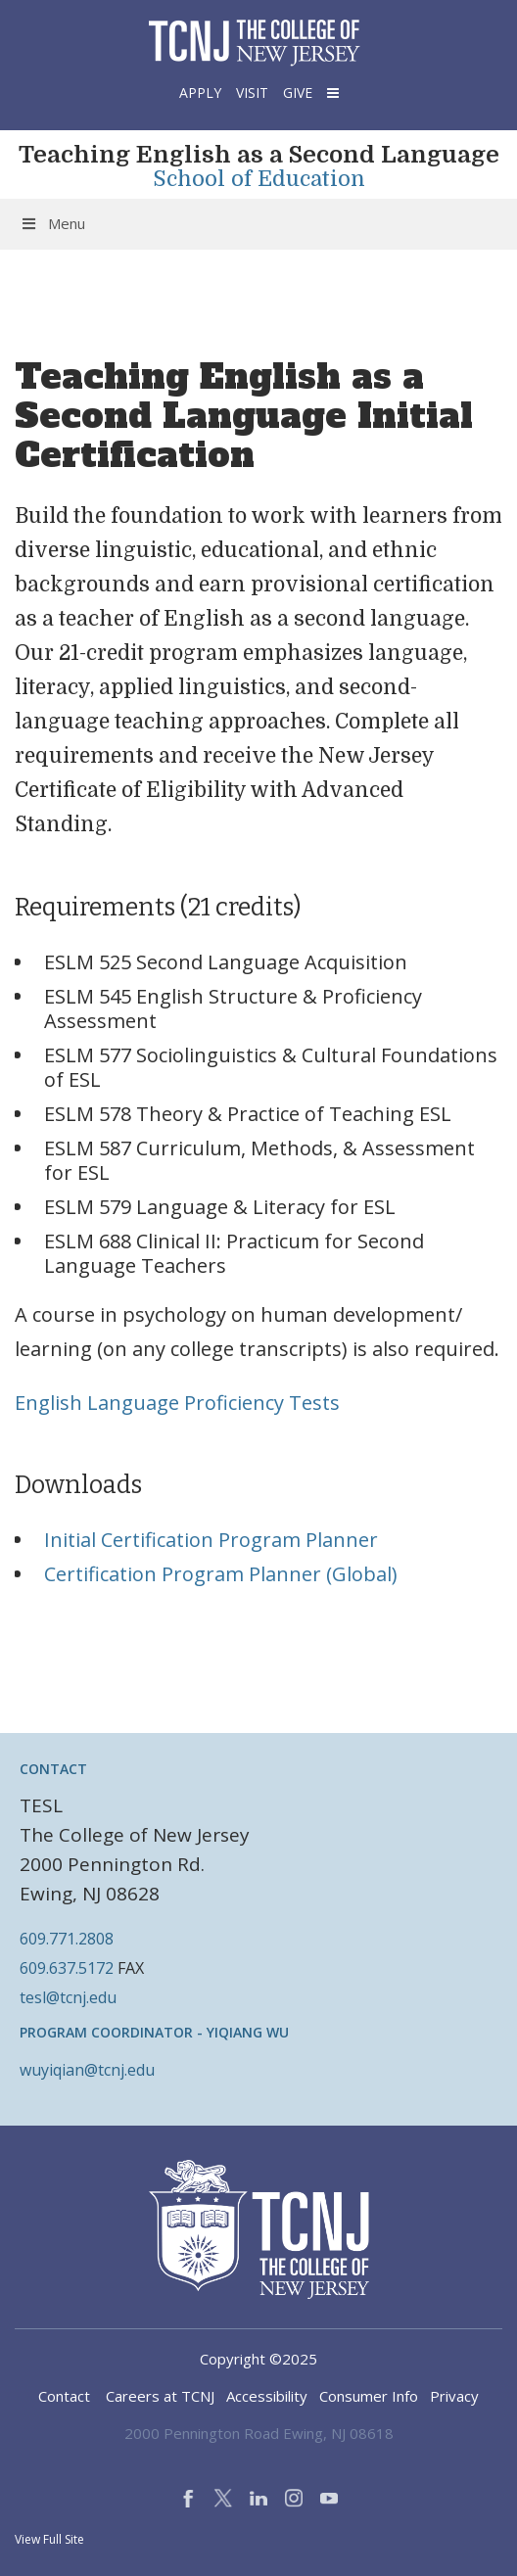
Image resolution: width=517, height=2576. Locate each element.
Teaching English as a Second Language (259, 154)
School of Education (259, 179)
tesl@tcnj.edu (68, 1997)
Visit (252, 92)
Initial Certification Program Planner (211, 1539)
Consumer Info (368, 2396)
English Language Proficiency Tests (177, 1402)
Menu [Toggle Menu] (52, 223)
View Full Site (49, 2539)
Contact (64, 2396)
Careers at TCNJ (160, 2396)
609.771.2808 (67, 1938)
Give (297, 92)
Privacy (454, 2396)
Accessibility (266, 2396)
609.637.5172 (67, 1968)
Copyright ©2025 (258, 2358)
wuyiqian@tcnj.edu (87, 2070)
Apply (200, 92)
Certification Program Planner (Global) (221, 1574)
